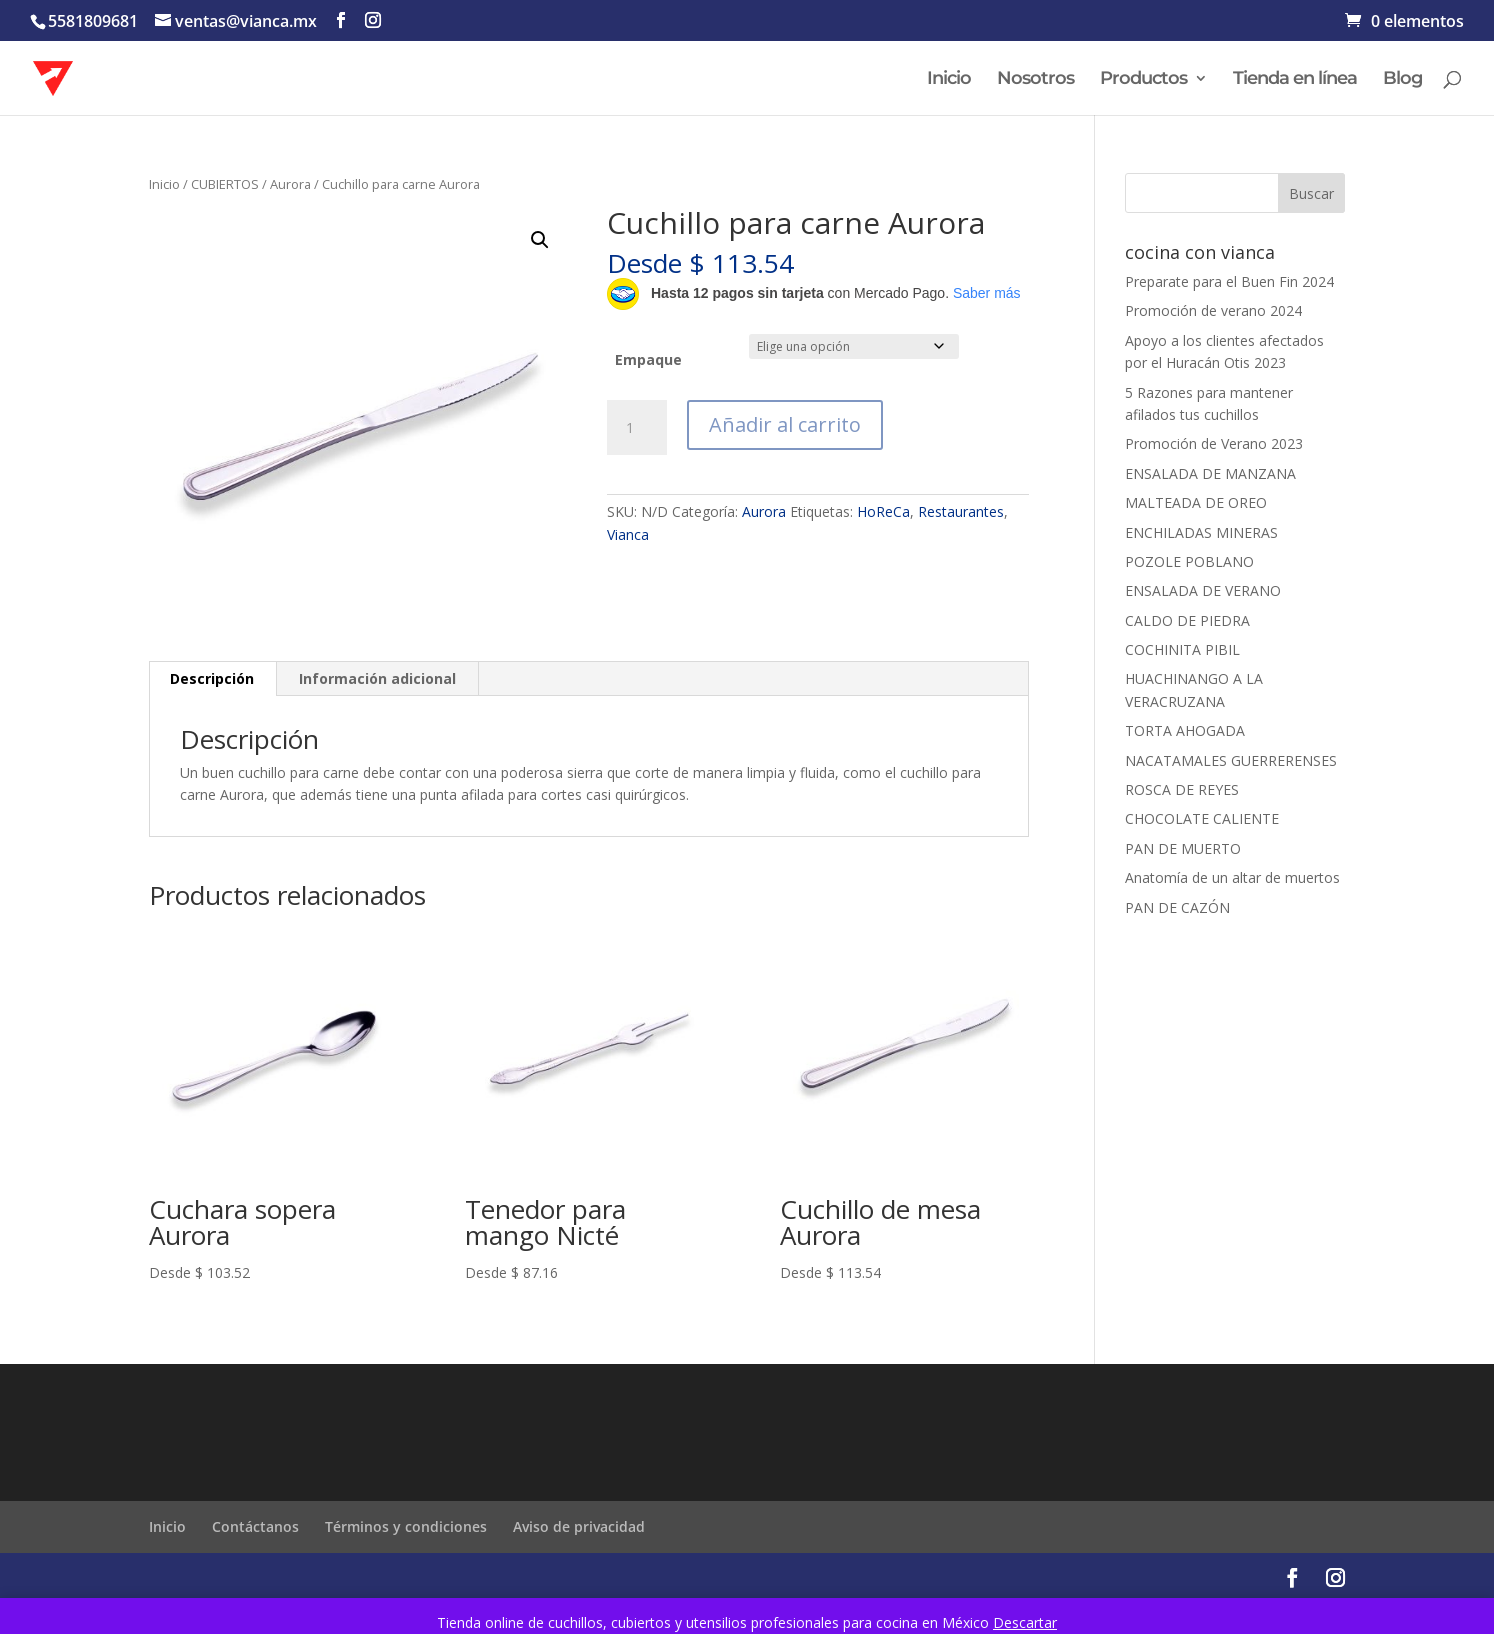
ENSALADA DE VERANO (1203, 590)
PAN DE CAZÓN (1177, 907)
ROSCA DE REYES (1182, 789)
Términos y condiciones (406, 1526)
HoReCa (883, 511)
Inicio (949, 80)
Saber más (987, 293)
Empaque (648, 359)
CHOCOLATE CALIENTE (1202, 818)
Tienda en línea (1295, 80)
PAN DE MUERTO (1183, 848)
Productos (1143, 80)
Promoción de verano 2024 (1213, 310)
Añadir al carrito (785, 424)
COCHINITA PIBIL (1182, 649)
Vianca (628, 534)
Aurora (290, 184)
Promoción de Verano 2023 (1214, 443)
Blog (1402, 80)
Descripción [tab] (212, 678)
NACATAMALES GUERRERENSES (1231, 760)
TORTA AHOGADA (1185, 730)
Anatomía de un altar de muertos (1232, 877)
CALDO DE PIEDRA (1187, 620)
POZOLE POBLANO (1189, 561)
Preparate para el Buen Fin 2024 (1229, 281)
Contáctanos (255, 1526)
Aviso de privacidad (579, 1526)
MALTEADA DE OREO (1196, 502)
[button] (540, 240)
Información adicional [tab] (377, 678)
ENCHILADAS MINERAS (1201, 532)
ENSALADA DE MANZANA (1210, 473)
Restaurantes (961, 511)
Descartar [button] (1025, 1622)
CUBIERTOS (225, 184)
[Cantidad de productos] (637, 428)
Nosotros (1035, 80)
